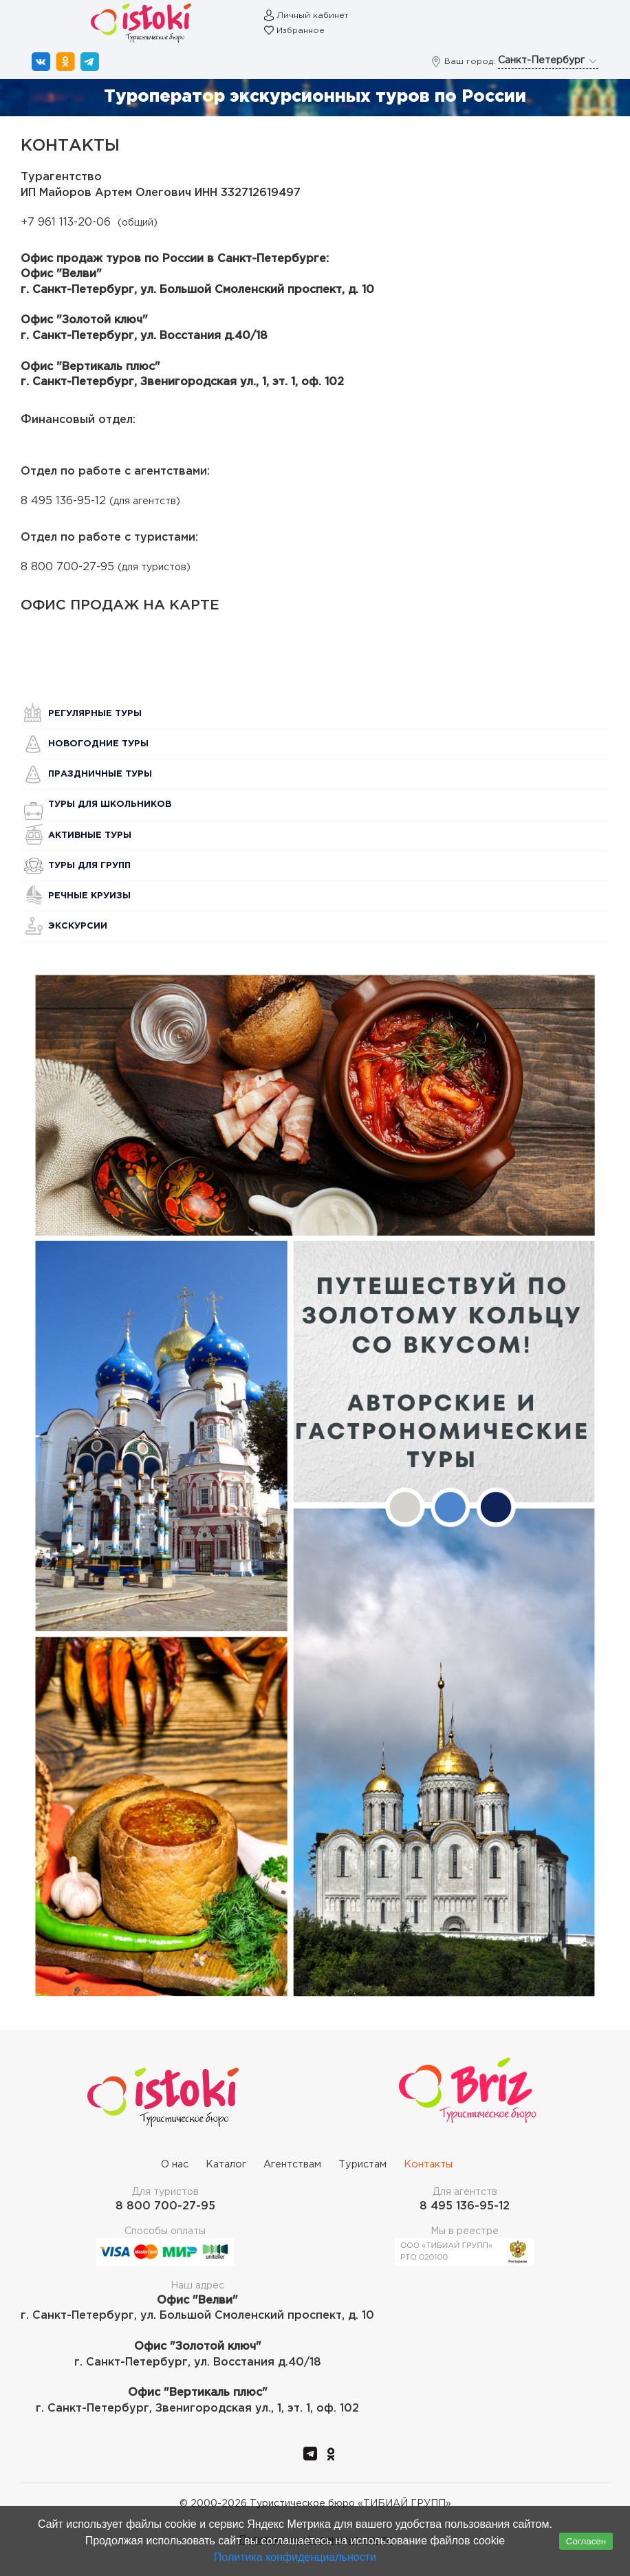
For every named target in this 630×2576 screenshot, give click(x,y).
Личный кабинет (312, 15)
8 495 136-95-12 (63, 501)
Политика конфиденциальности (295, 2557)
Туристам (362, 2164)
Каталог (226, 2164)
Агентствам (292, 2164)
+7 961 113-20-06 (66, 222)
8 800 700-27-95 (67, 567)
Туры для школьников (109, 804)
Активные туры (89, 835)
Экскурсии (77, 926)
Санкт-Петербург (548, 61)
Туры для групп (89, 865)
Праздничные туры (100, 774)
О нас (174, 2164)
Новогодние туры (98, 744)
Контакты (428, 2164)
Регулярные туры (95, 713)
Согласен (586, 2541)
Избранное (300, 30)
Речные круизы (89, 896)
